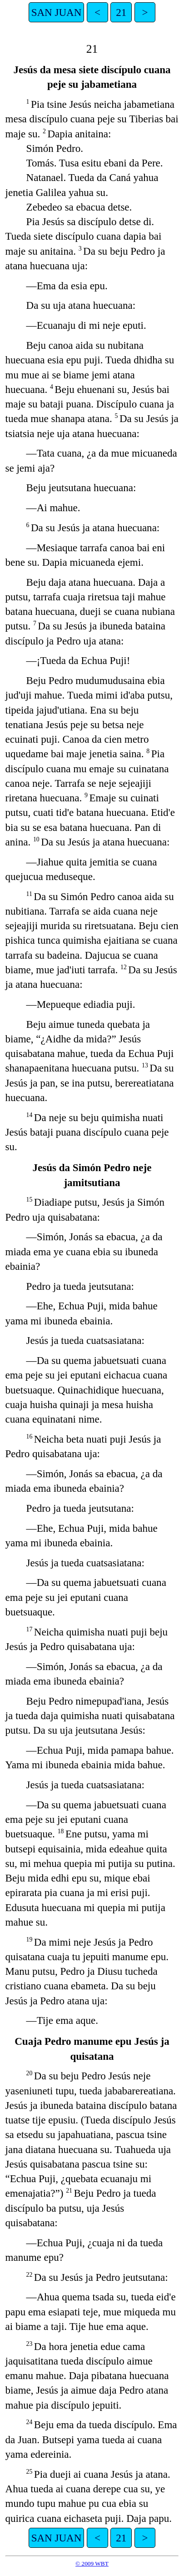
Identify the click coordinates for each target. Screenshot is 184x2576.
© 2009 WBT (92, 2563)
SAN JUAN (56, 12)
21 (121, 12)
